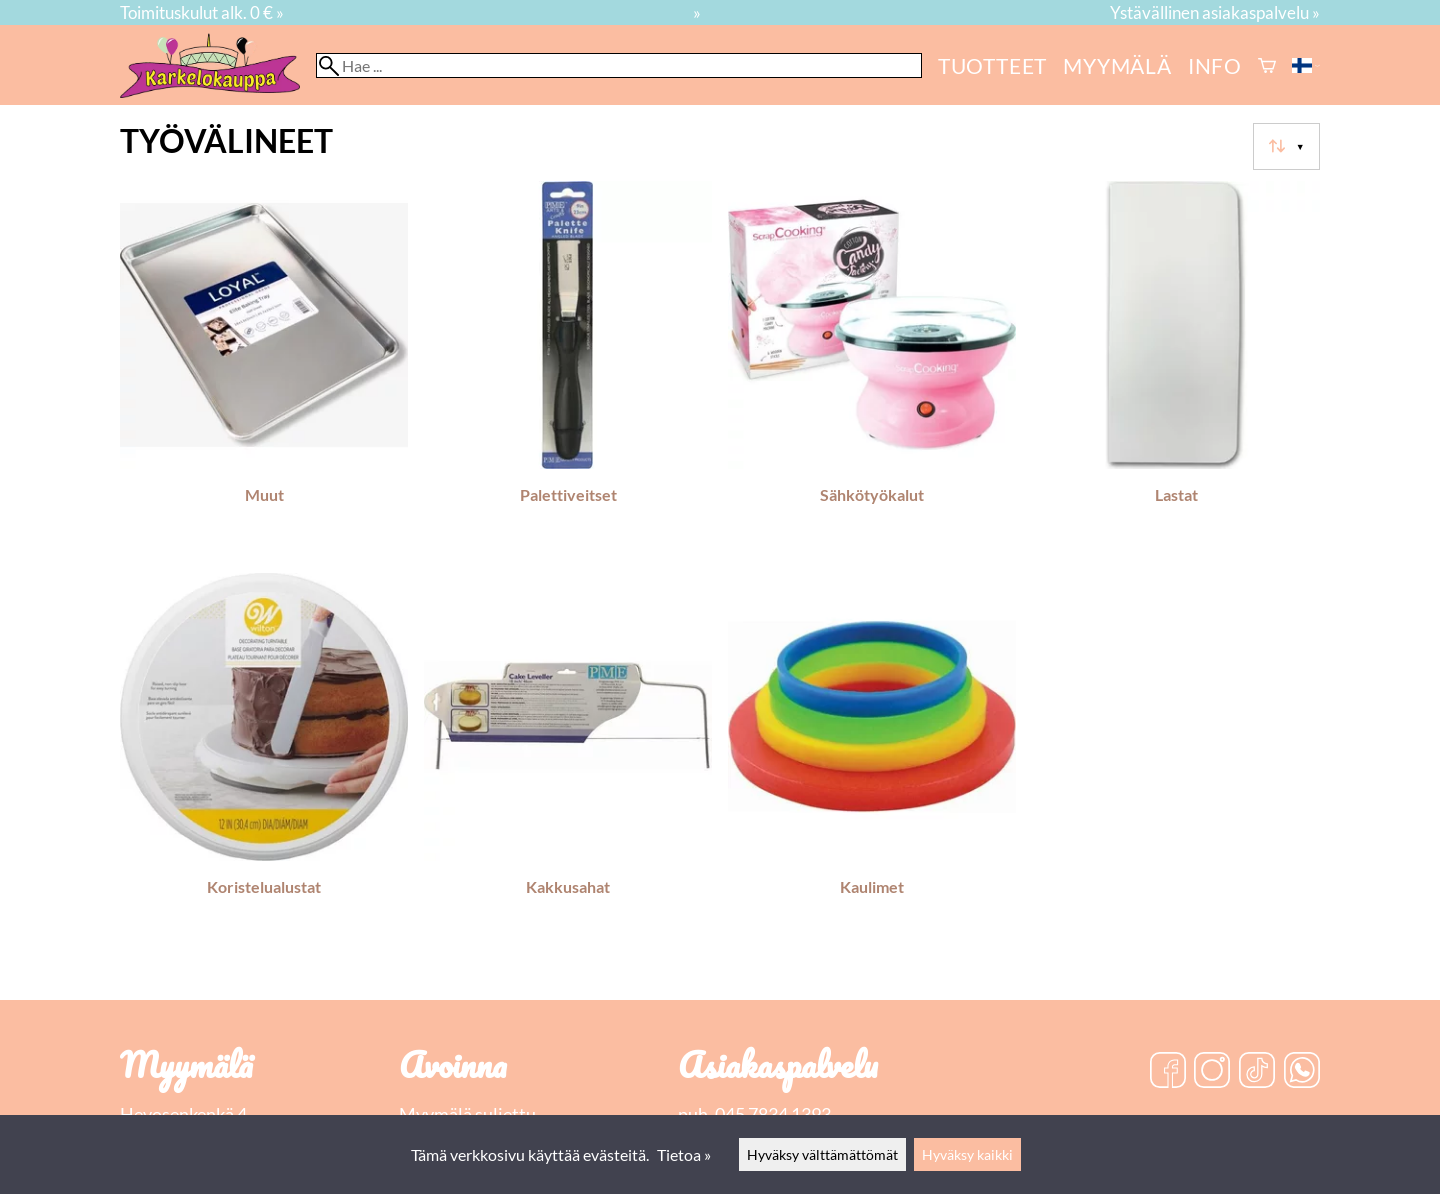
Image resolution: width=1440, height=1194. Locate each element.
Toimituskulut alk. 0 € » (202, 12)
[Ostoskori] (1267, 65)
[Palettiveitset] (568, 369)
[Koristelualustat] (264, 761)
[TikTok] (1257, 1072)
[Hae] (619, 65)
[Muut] (264, 369)
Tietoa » (684, 1154)
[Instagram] (1212, 1072)
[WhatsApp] (1302, 1072)
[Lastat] (1176, 369)
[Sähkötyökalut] (872, 369)
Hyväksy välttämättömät (822, 1154)
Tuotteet (992, 65)
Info (1215, 65)
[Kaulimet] (872, 761)
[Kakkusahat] (568, 761)
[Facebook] (1168, 1072)
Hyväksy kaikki (967, 1154)
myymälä (1117, 65)
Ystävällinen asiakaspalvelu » (1215, 12)
